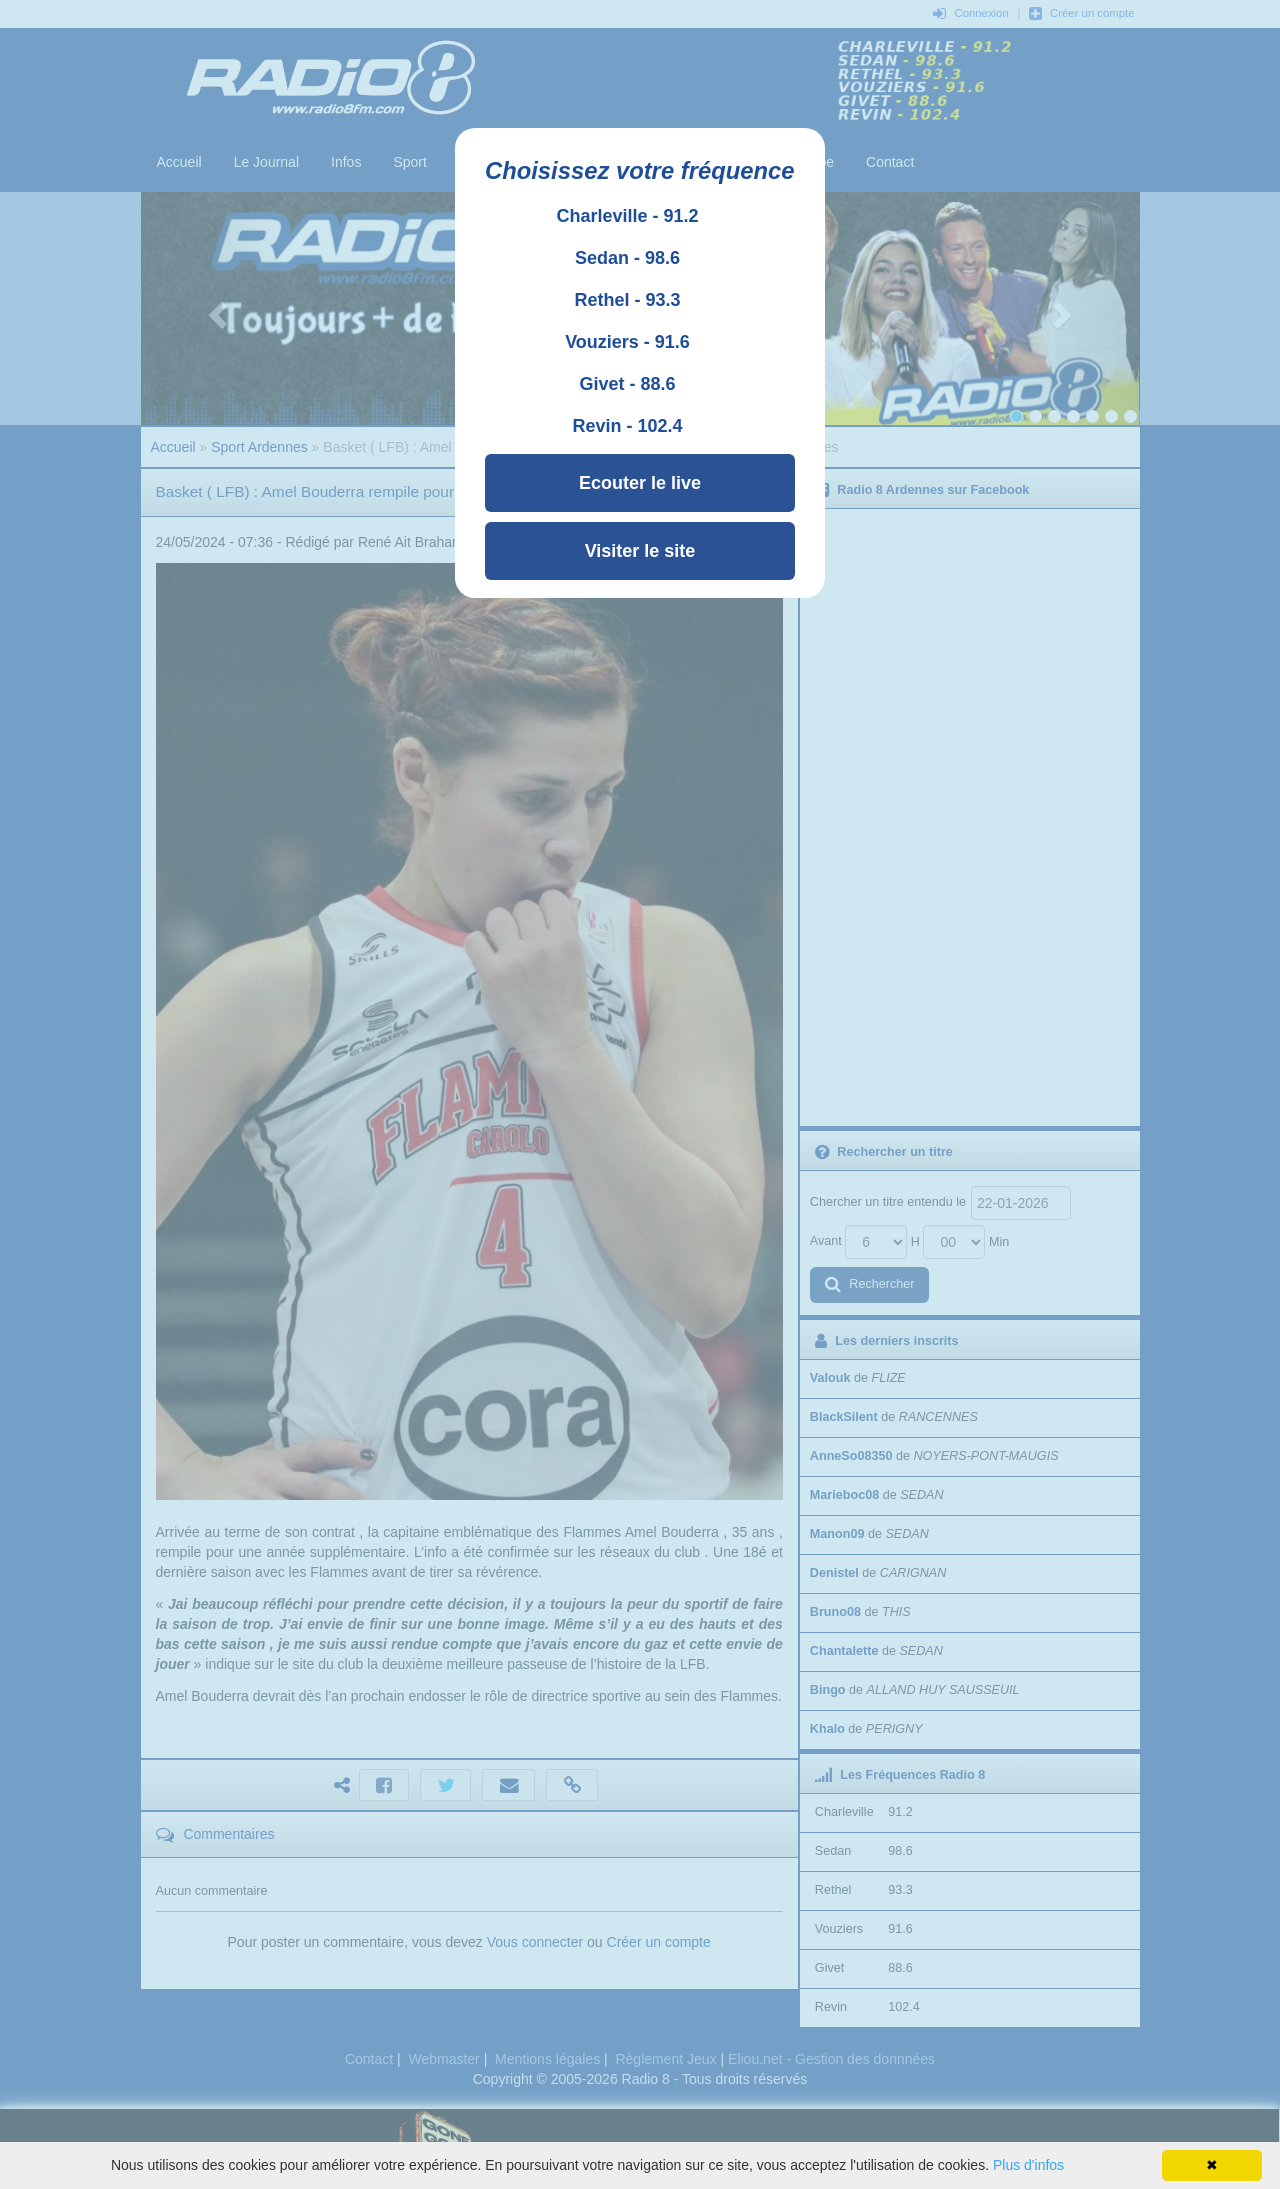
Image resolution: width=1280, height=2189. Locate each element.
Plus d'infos (1028, 2165)
